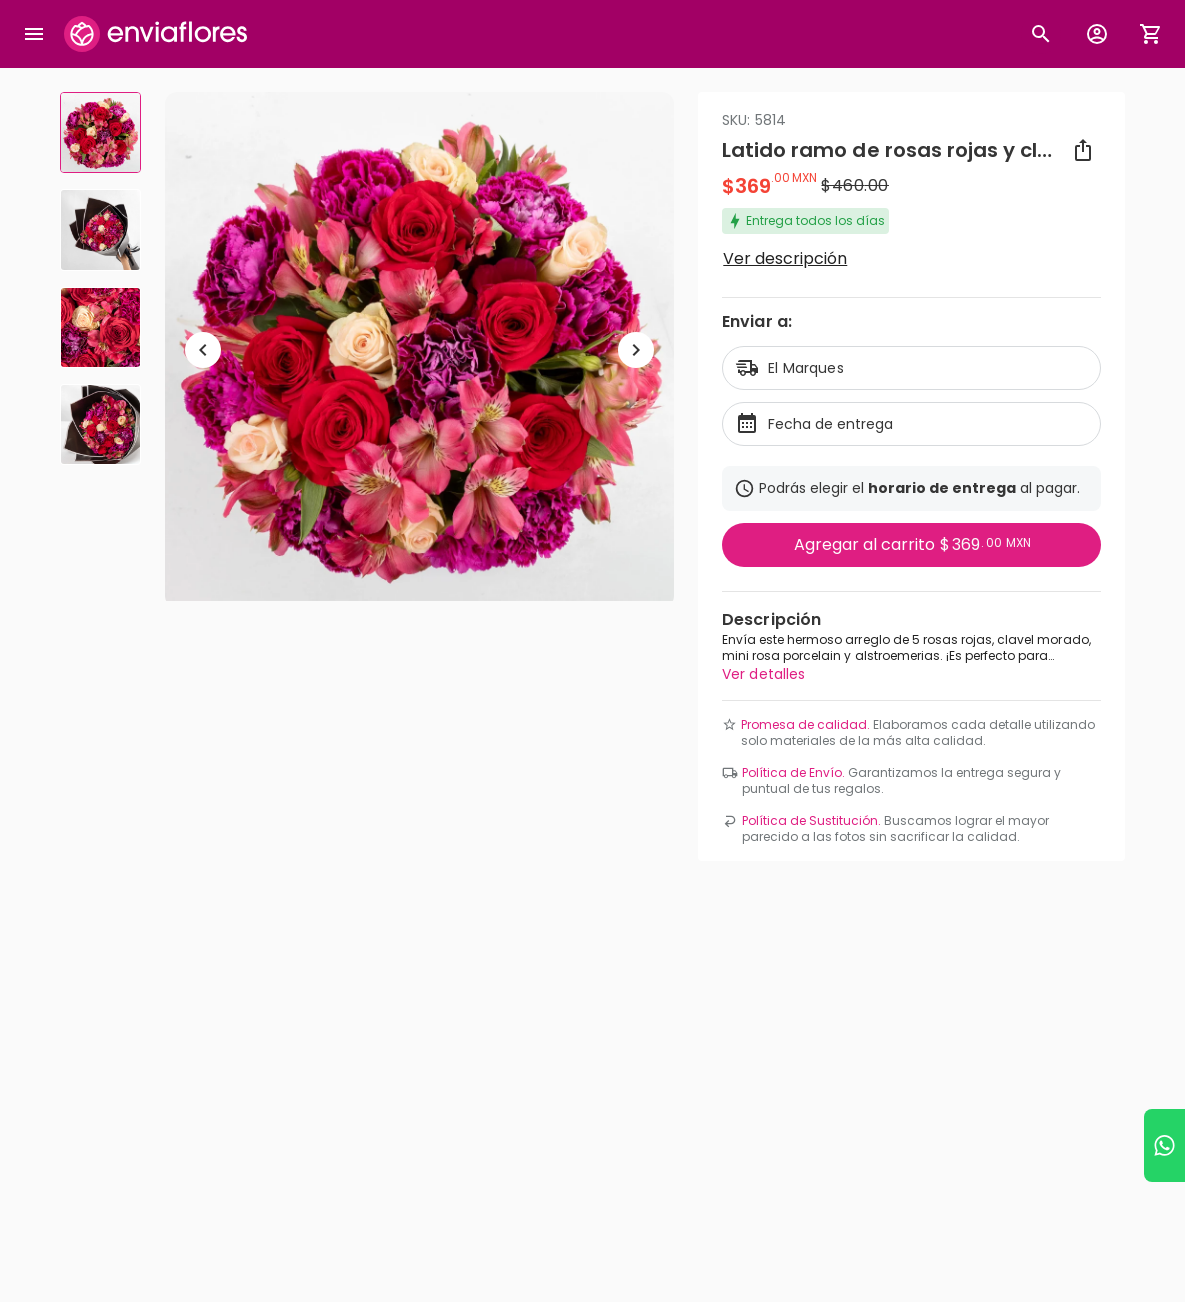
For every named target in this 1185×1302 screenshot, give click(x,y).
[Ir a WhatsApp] (1164, 1145)
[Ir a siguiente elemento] (636, 350)
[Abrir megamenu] (34, 34)
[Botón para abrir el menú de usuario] (1097, 34)
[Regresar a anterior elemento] (203, 350)
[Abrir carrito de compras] (1151, 34)
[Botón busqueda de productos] (1041, 34)
